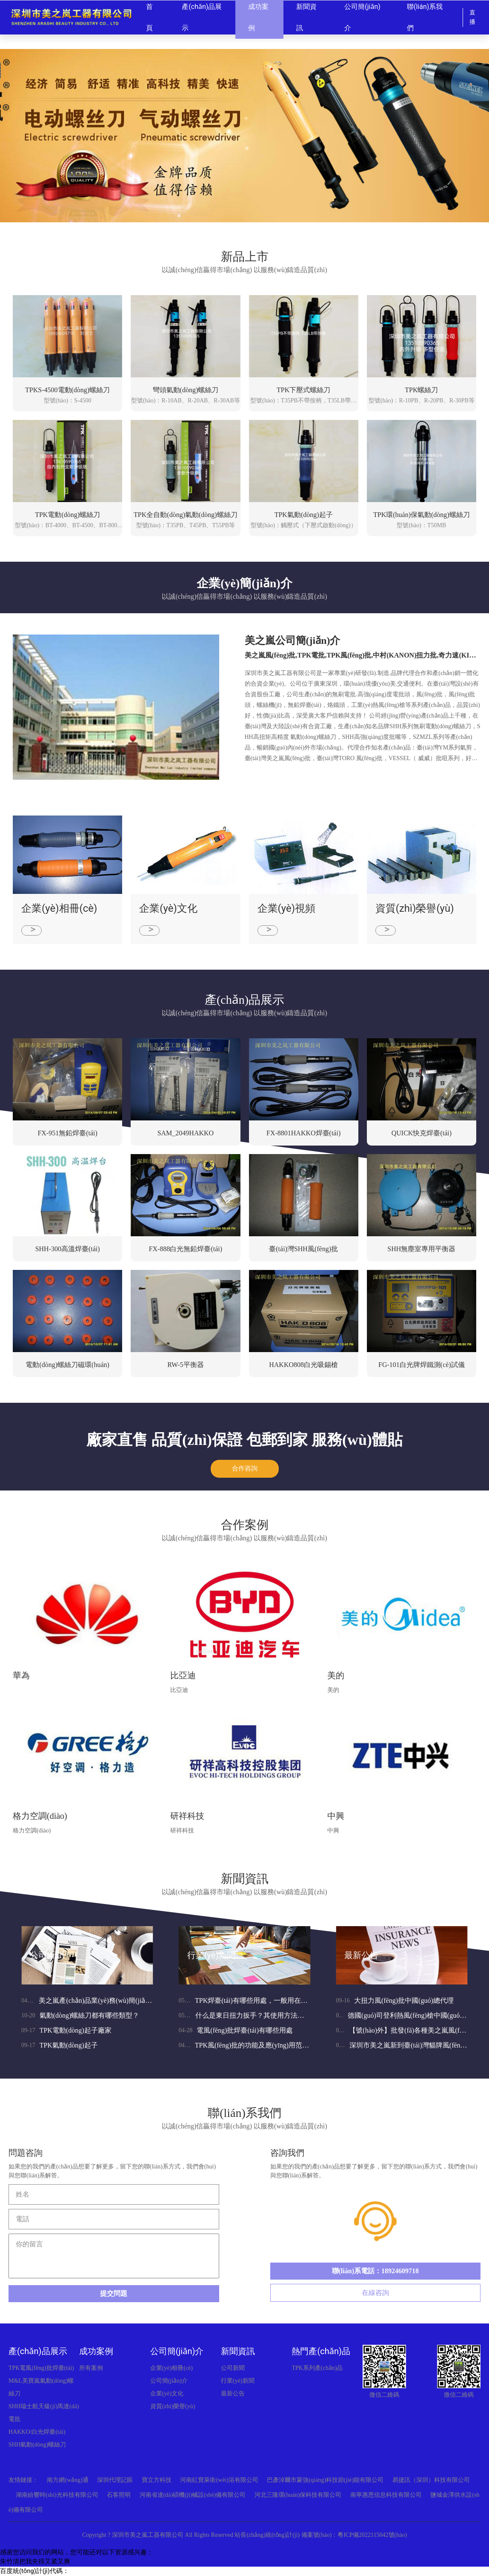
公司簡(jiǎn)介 (177, 2351)
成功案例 (96, 2351)
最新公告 (361, 1955)
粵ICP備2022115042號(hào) (372, 2535)
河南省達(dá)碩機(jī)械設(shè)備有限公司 (193, 2495)
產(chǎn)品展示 (38, 2351)
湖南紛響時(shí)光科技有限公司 (57, 2495)
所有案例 (91, 2368)
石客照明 (119, 2495)
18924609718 (400, 2270)
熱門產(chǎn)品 (321, 2351)
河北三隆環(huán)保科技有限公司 (298, 2495)
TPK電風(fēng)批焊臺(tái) (41, 2368)
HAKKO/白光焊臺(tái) (37, 2432)
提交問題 (113, 2293)
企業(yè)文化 (167, 2393)
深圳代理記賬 (115, 2480)
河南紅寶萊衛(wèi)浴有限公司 (219, 2480)
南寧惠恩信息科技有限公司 (386, 2495)
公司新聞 (47, 1955)
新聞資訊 (238, 2351)
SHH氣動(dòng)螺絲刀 (37, 2444)
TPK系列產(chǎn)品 (317, 2368)
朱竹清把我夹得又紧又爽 (35, 2561)
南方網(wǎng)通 (67, 2480)
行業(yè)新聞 (211, 1955)
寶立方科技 (157, 2480)
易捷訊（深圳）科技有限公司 (431, 2480)
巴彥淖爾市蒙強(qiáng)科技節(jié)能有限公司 (325, 2480)
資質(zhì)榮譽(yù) (172, 2406)
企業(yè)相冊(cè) (171, 2368)
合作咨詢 (244, 1468)
